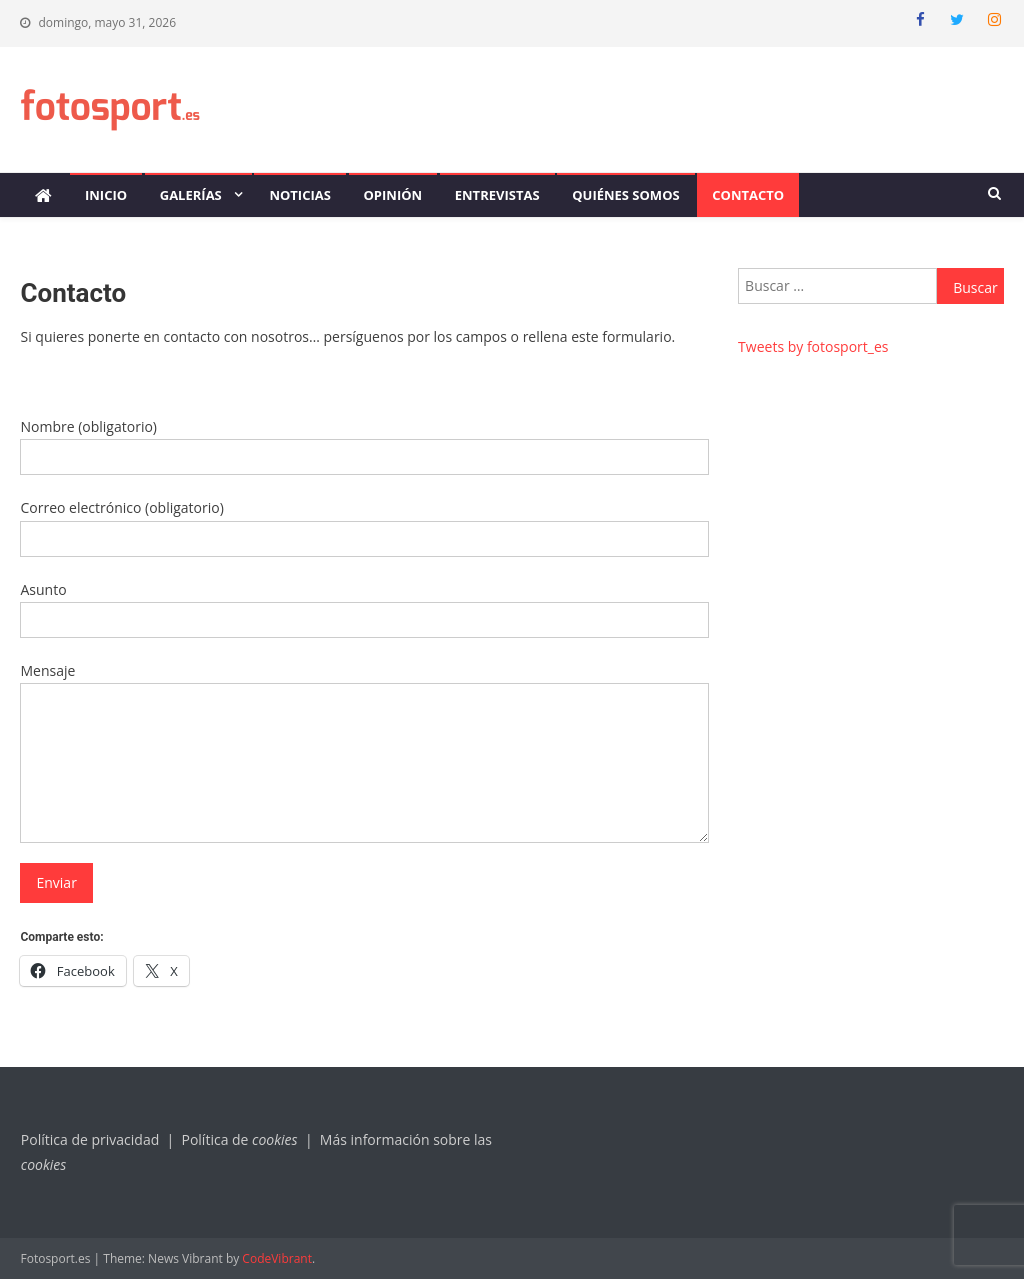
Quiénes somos (625, 195)
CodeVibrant (277, 1258)
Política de (241, 1139)
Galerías (191, 195)
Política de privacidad (90, 1139)
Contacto (748, 195)
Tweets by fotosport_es (813, 346)
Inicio (106, 195)
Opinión (393, 195)
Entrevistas (497, 195)
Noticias (299, 195)
